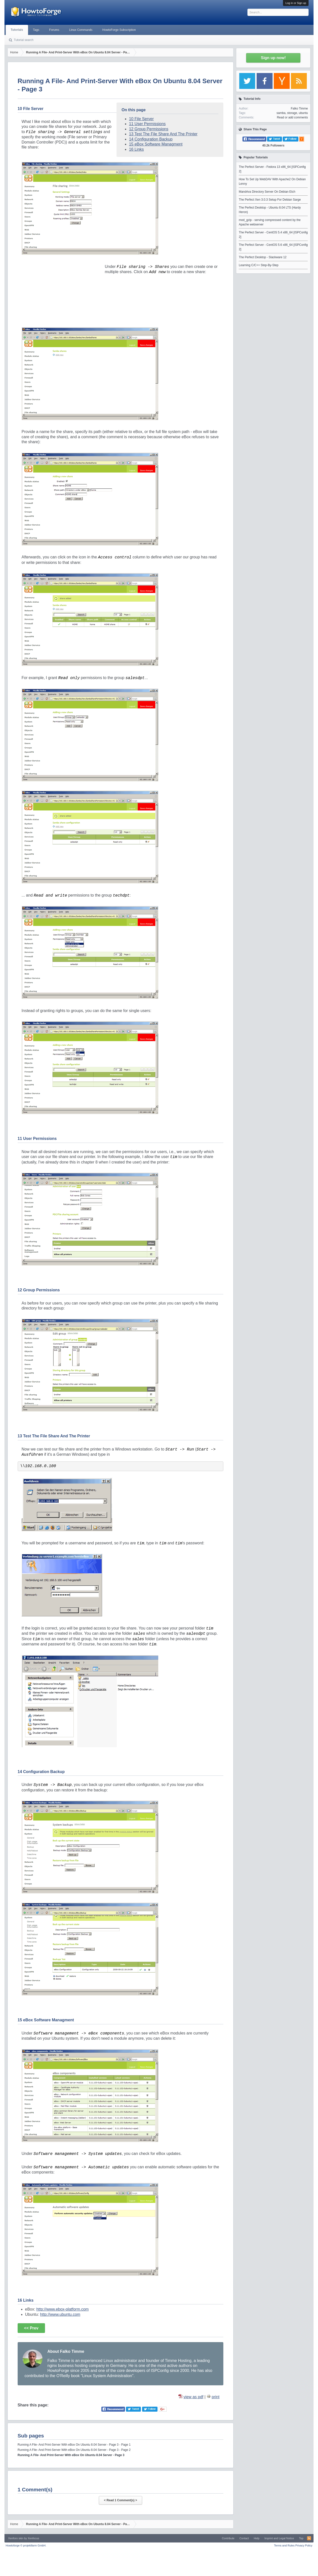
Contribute (228, 2538)
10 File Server (141, 119)
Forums (54, 30)
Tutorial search (24, 40)
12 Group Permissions (148, 129)
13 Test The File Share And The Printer (163, 134)
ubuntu (303, 113)
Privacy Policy (303, 2545)
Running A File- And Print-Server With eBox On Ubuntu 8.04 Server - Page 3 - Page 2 (74, 2450)
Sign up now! (273, 58)
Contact (244, 2538)
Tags (36, 30)
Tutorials (17, 30)
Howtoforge (26, 2545)
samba (281, 113)
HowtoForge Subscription (119, 30)
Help (257, 2538)
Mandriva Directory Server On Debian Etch (267, 191)
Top (301, 2538)
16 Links (136, 149)
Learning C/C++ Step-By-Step (258, 265)
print (215, 2397)
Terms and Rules (284, 2545)
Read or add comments (292, 117)
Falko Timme (299, 108)
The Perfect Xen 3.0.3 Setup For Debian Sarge (270, 199)
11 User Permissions (147, 124)
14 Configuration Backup (150, 139)
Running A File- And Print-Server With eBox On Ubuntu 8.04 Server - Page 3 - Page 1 (74, 2444)
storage (292, 113)
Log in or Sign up (295, 2)
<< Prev (31, 2328)
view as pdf (193, 2397)
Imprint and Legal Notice (279, 2538)
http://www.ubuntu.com (60, 2314)
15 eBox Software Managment (155, 144)
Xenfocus (33, 2538)
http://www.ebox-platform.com (62, 2309)
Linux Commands (80, 30)
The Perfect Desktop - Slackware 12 (262, 257)
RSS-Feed (309, 2538)
